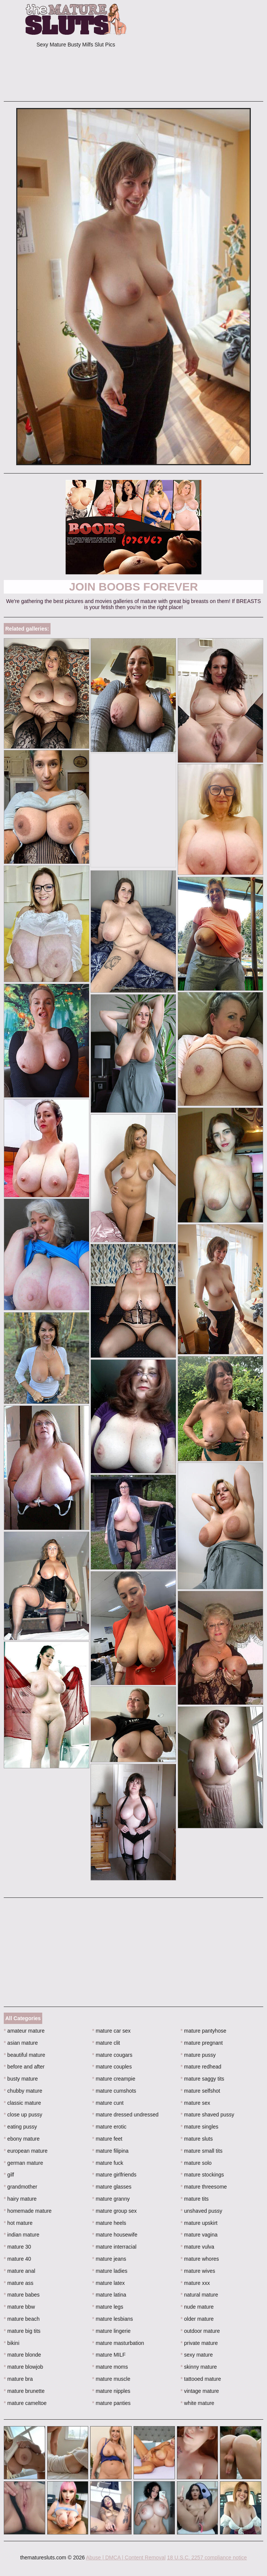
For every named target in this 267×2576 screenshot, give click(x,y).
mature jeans (109, 2259)
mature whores (200, 2259)
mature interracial (114, 2247)
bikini (11, 2343)
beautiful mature (24, 2055)
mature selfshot (200, 2091)
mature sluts (197, 2139)
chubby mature (23, 2091)
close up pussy (23, 2115)
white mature (198, 2403)
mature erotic (109, 2127)
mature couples (112, 2067)
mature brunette (24, 2391)
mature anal (19, 2271)
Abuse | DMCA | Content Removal (126, 2557)
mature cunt (107, 2103)
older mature (197, 2319)
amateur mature (24, 2031)
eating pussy (20, 2127)
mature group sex (114, 2211)
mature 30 (17, 2247)
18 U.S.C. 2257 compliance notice (207, 2557)
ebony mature (22, 2139)
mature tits (195, 2199)
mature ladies (109, 2271)
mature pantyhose (203, 2031)
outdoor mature (200, 2331)
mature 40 (17, 2259)
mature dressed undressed (125, 2115)
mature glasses (111, 2187)
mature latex (108, 2283)
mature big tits (22, 2331)
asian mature (21, 2043)
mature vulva (198, 2247)
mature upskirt (199, 2223)
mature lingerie (111, 2331)
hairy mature (20, 2199)
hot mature (18, 2223)
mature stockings (202, 2175)
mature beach (22, 2319)
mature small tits (201, 2151)
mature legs (107, 2307)
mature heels (109, 2223)
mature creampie (113, 2079)
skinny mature (199, 2367)
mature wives (198, 2271)
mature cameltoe (25, 2403)
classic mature (22, 2103)
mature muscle (111, 2379)
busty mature (21, 2079)
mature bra (18, 2379)
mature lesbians (112, 2319)
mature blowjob (23, 2367)
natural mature (199, 2295)
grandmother (20, 2187)
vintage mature (200, 2391)
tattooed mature (201, 2379)
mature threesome (204, 2187)
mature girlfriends (114, 2175)
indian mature (21, 2235)
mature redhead (201, 2067)
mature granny (111, 2199)
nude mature (197, 2307)
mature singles (199, 2127)
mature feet (107, 2139)
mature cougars (112, 2055)
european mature (26, 2151)
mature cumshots (114, 2091)
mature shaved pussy (207, 2115)
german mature (23, 2163)
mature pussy (198, 2055)
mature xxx (195, 2283)
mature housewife (114, 2235)
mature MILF (109, 2355)
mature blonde (22, 2355)
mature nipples (111, 2391)
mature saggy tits (202, 2079)
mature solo (196, 2163)
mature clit (106, 2043)
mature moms (110, 2367)
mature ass (19, 2283)
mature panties (111, 2403)
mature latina (109, 2295)
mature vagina (199, 2235)
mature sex (195, 2103)
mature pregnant (202, 2043)
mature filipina (110, 2151)
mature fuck (107, 2163)
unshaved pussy (201, 2211)
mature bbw (19, 2307)
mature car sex (111, 2031)
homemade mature (28, 2211)
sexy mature (197, 2355)
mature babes (22, 2295)
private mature (199, 2343)
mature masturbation (118, 2343)
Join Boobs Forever (133, 586)
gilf (9, 2175)
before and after (24, 2067)
